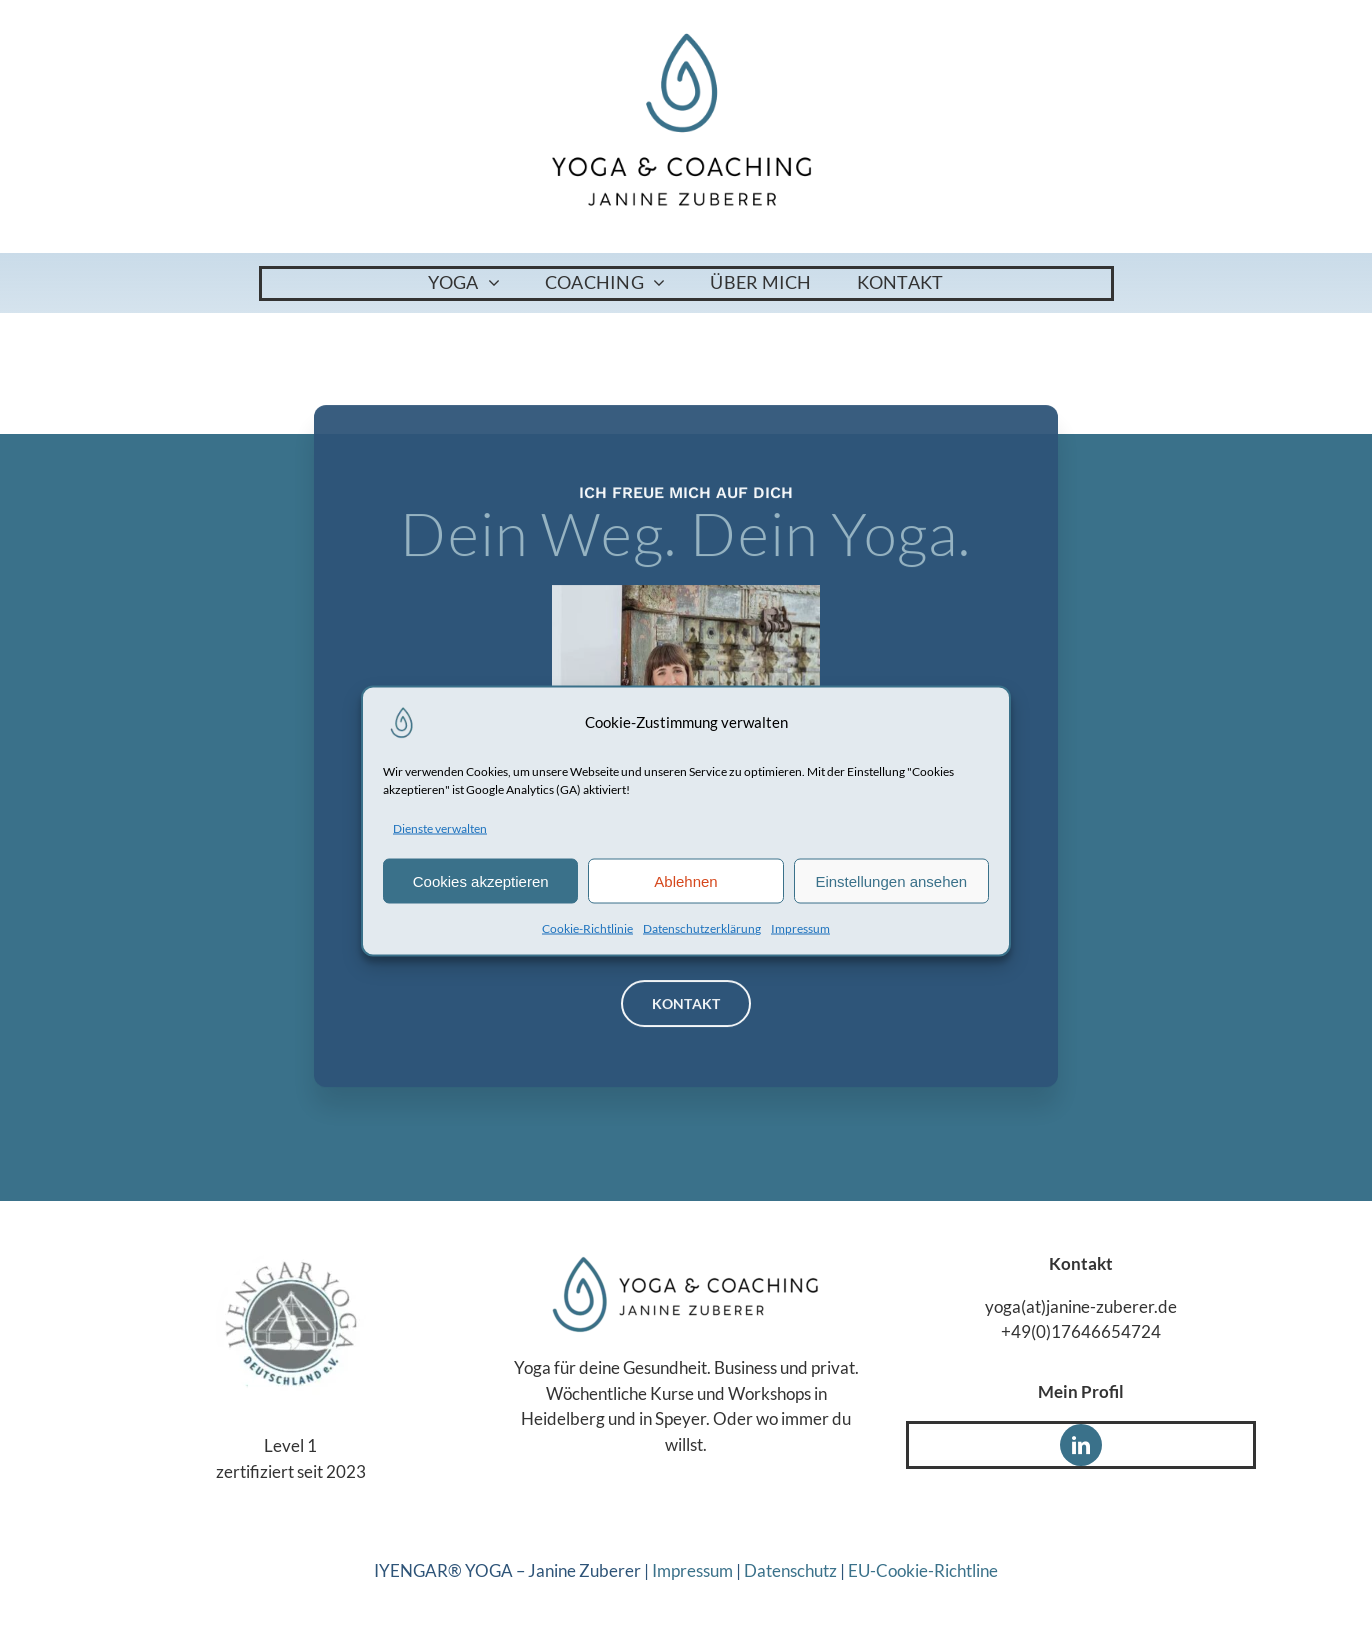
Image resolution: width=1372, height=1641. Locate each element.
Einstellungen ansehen (891, 880)
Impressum (800, 928)
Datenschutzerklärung (702, 928)
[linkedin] (1081, 1445)
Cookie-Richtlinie (587, 928)
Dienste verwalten (440, 827)
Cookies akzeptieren (481, 880)
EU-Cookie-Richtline (923, 1570)
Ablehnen (685, 880)
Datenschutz (790, 1570)
